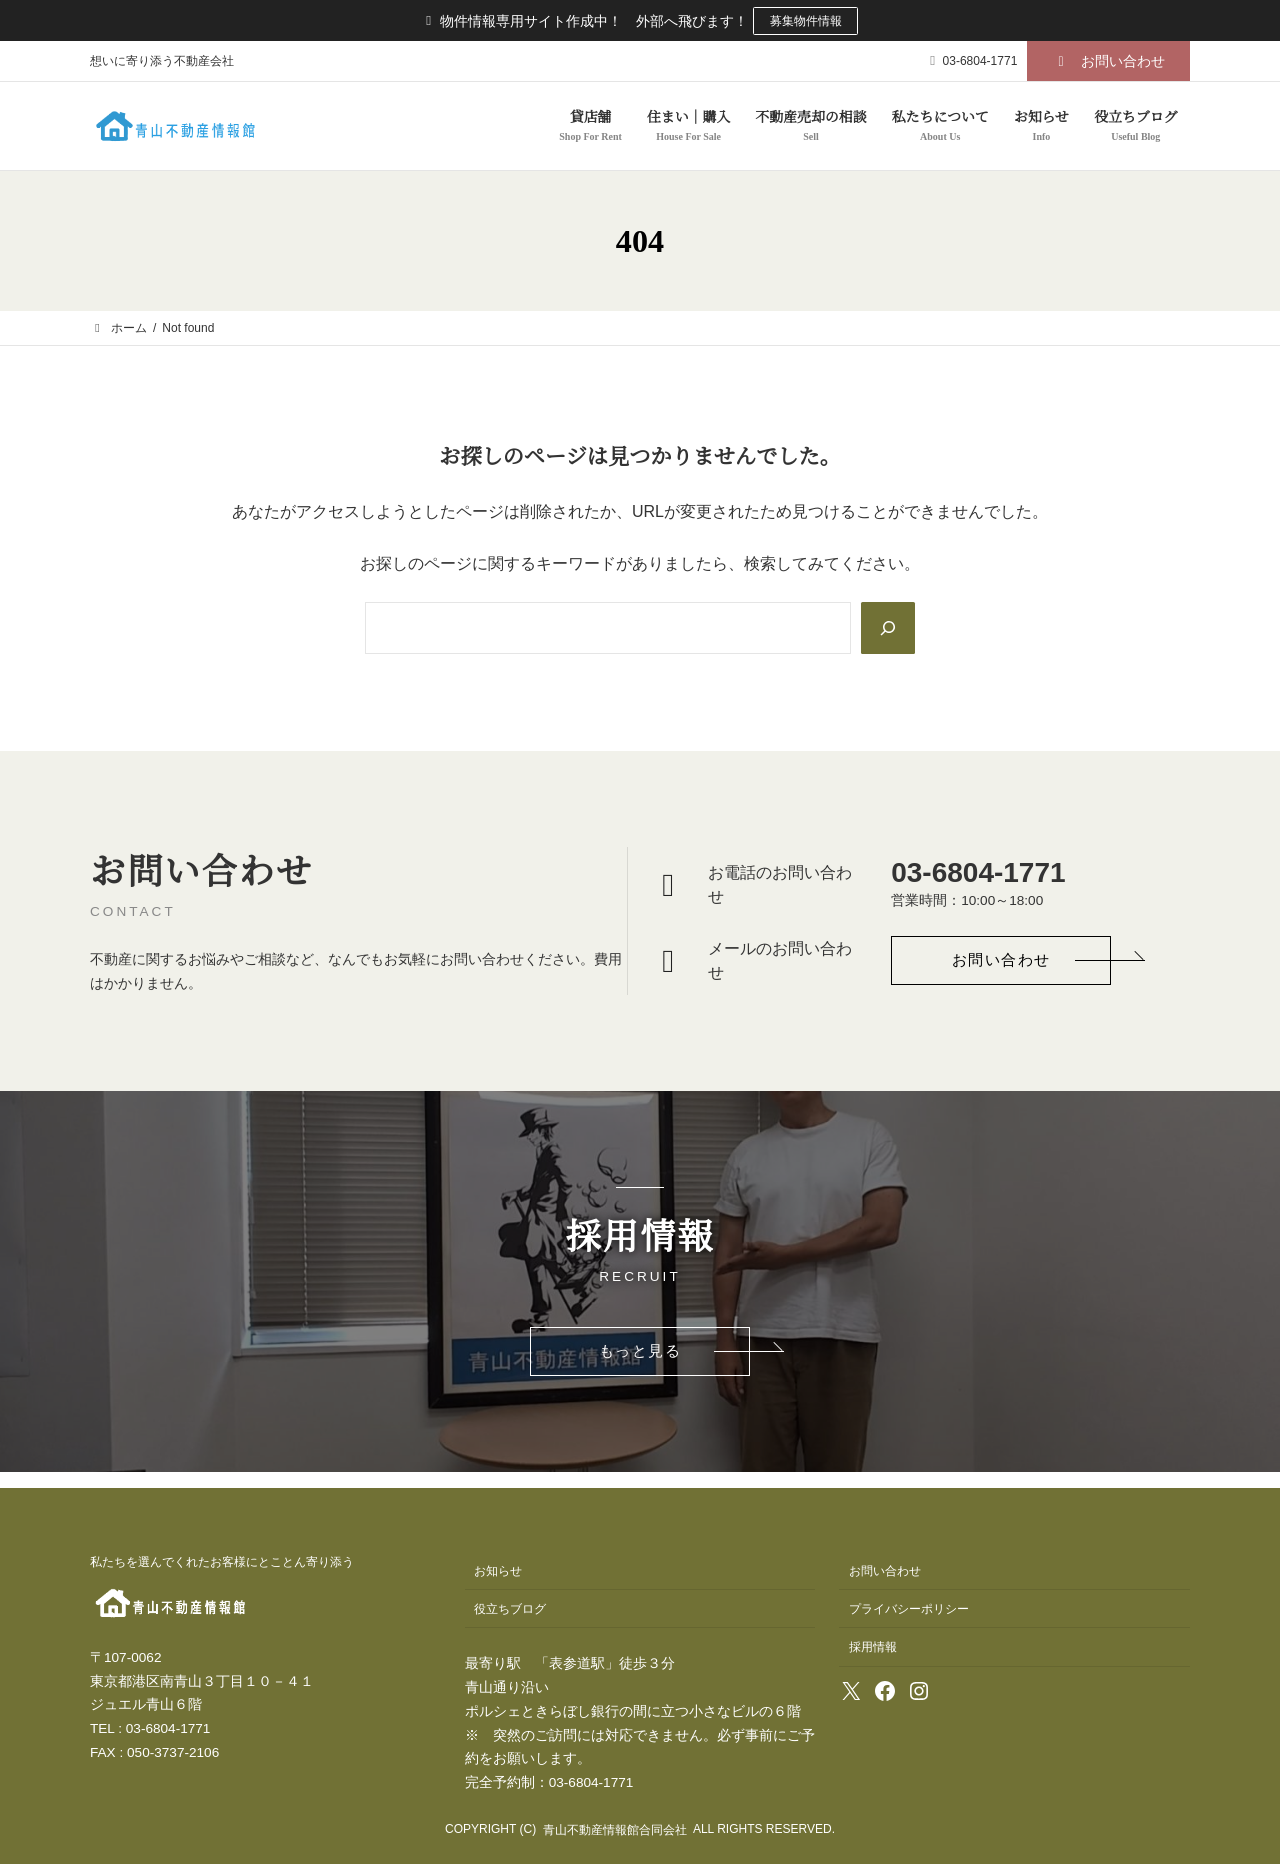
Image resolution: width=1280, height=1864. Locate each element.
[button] (1108, 62)
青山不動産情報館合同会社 (615, 1830)
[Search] (887, 628)
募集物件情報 (806, 21)
